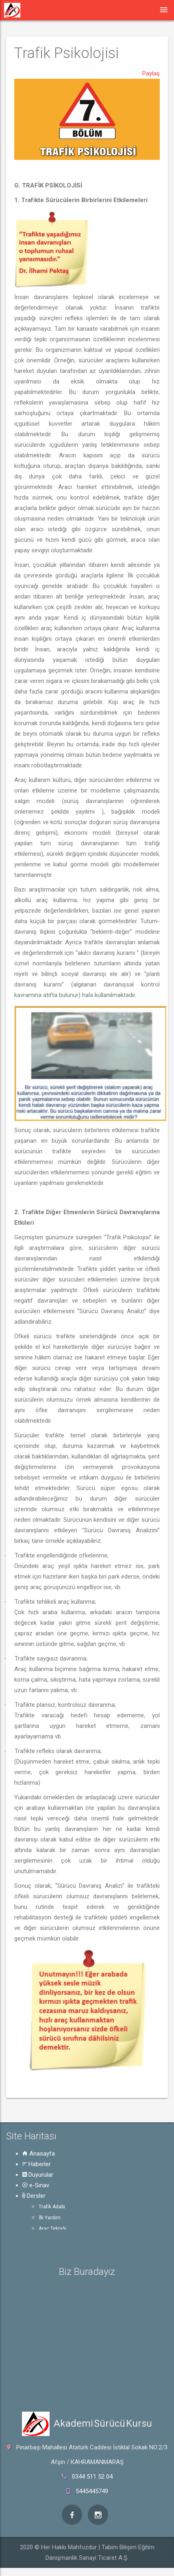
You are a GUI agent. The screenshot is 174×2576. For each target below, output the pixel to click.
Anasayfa (38, 2153)
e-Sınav (35, 2185)
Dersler (34, 2195)
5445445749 (92, 2491)
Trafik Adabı (52, 2207)
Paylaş (151, 73)
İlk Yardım (50, 2218)
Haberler (36, 2164)
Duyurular (37, 2174)
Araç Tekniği (52, 2228)
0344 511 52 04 (92, 2476)
